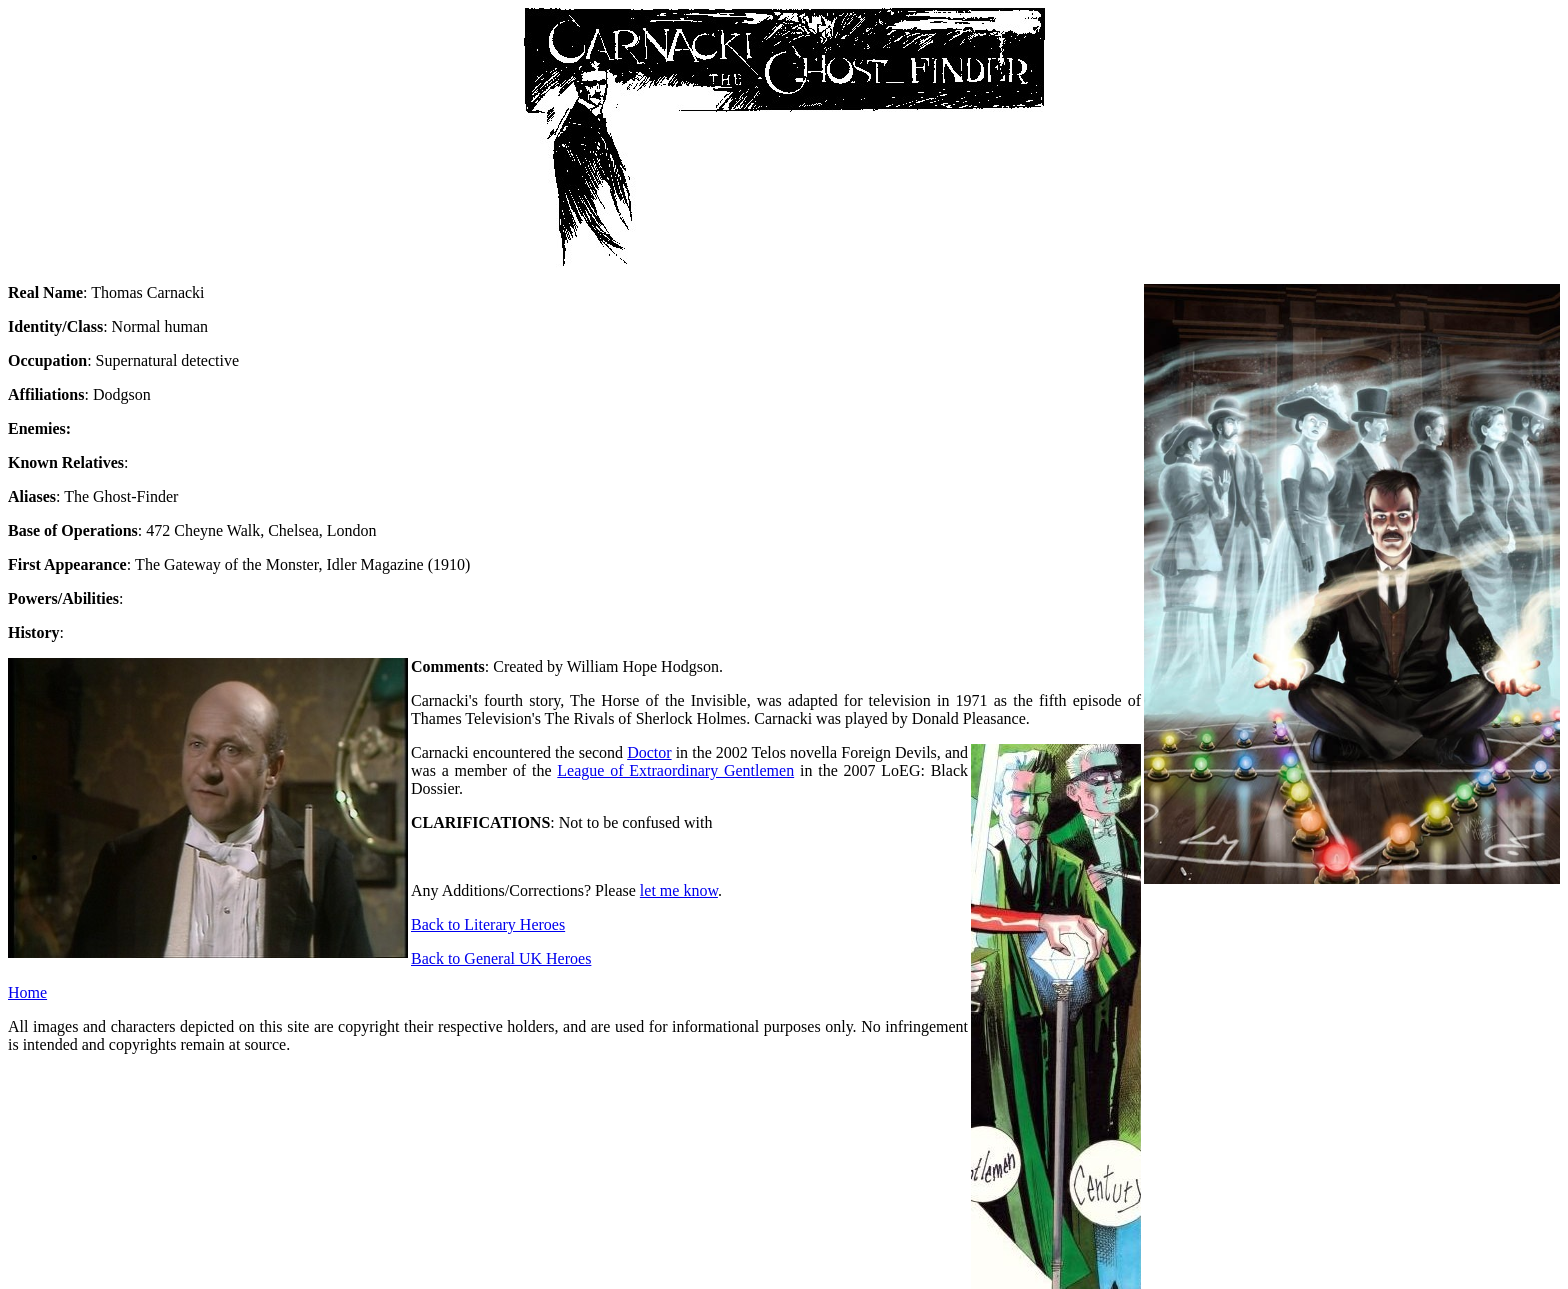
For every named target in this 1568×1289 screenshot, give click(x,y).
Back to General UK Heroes (501, 958)
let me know (679, 890)
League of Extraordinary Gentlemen (675, 770)
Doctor (649, 752)
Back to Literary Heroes (488, 924)
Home (27, 992)
